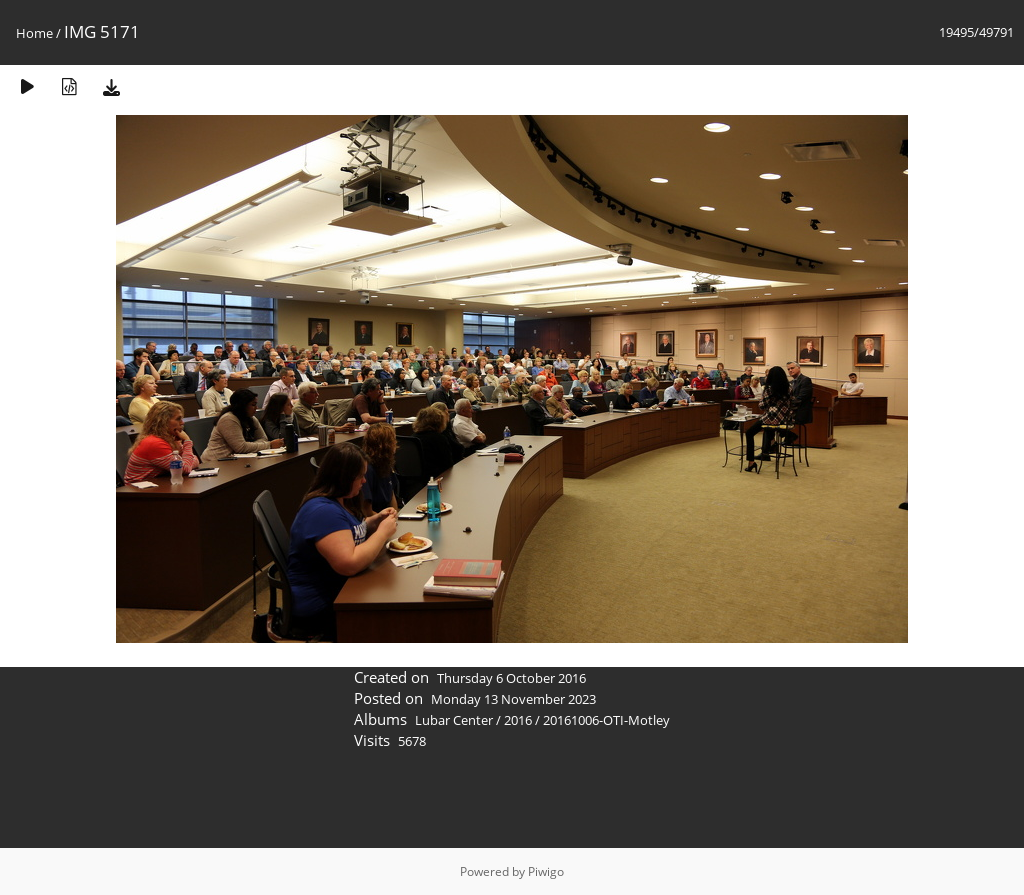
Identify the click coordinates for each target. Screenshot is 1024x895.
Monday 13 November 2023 (513, 699)
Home (34, 33)
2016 (518, 720)
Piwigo (546, 871)
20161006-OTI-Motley (606, 720)
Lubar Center (454, 720)
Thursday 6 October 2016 (511, 678)
